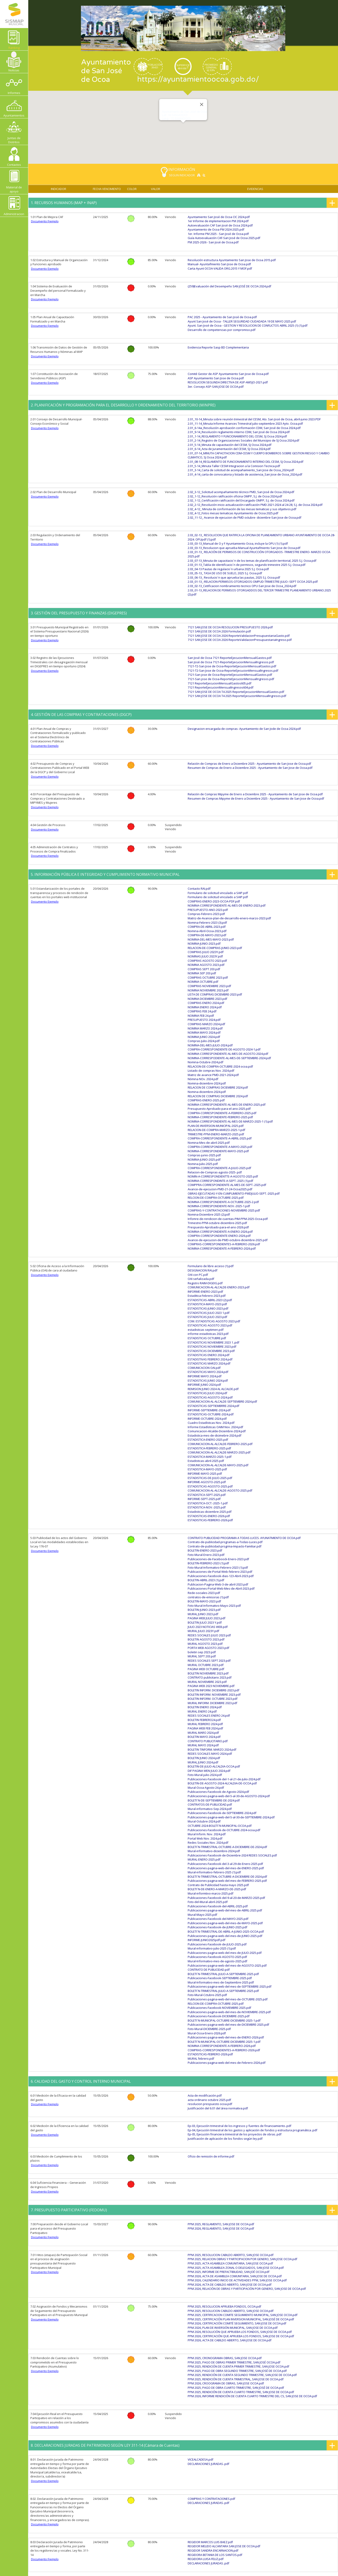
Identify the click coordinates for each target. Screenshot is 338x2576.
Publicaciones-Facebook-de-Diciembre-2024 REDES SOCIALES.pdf (232, 1855)
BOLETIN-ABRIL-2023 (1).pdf (206, 1580)
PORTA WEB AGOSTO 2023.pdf (208, 1648)
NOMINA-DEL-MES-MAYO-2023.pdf (211, 939)
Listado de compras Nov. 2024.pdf (211, 1070)
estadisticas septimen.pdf (206, 1330)
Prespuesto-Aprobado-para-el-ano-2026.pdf (218, 1227)
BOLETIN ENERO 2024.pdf (205, 1707)
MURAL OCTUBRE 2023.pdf (206, 1665)
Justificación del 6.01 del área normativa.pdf (218, 2108)
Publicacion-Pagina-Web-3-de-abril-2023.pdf (218, 1584)
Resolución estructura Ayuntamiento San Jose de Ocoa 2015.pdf (232, 260)
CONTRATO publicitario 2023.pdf (209, 1677)
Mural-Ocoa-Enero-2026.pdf (207, 2033)
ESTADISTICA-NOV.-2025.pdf (207, 1507)
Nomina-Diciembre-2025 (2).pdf (209, 1214)
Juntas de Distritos (13, 131)
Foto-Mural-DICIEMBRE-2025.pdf (209, 2029)
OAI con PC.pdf (198, 1275)
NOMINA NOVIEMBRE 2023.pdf (208, 990)
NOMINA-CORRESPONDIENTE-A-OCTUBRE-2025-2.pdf (223, 1202)
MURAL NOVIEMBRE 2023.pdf (207, 1682)
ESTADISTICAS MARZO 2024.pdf (209, 1363)
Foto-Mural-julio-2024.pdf (205, 1775)
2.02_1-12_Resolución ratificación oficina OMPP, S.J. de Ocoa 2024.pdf (235, 496)
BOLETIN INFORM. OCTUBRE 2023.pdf (212, 1699)
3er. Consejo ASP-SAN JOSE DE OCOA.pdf (216, 387)
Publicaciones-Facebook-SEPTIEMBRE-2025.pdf (220, 1978)
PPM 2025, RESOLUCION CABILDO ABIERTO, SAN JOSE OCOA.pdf (230, 2255)
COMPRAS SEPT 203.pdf (204, 969)
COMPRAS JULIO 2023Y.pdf (206, 952)
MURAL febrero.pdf (201, 2058)
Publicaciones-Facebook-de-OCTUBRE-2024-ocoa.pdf (224, 1830)
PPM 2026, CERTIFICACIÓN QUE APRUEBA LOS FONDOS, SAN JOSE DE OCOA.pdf (241, 2336)
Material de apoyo (13, 180)
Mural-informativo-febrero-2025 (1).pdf (214, 1872)
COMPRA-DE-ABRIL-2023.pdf (207, 927)
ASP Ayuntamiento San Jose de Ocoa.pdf (216, 378)
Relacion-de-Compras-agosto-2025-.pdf (215, 1172)
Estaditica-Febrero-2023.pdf (207, 1296)
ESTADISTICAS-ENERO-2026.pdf (209, 1516)
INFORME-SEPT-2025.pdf (204, 1499)
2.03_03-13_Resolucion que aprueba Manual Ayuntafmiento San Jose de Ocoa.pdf (244, 548)
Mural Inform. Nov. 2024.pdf (207, 1834)
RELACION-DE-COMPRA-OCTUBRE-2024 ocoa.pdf (220, 1066)
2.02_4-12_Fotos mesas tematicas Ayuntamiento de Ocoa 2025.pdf (233, 513)
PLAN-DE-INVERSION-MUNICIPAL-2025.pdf (216, 1126)
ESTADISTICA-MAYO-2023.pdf (207, 1304)
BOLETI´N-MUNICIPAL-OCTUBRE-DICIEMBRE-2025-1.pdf (224, 2020)
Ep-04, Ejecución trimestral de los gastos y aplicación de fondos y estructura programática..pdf (252, 2130)
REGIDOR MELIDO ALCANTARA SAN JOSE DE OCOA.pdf (224, 2546)
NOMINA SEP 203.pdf (202, 973)
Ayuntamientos (13, 106)
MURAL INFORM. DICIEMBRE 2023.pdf (212, 1703)
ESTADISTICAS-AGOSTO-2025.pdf (210, 1486)
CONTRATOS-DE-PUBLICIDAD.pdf (210, 1804)
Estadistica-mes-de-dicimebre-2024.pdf (214, 1435)
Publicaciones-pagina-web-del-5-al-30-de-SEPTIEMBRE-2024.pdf (231, 1817)
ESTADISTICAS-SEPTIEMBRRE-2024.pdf (213, 1406)
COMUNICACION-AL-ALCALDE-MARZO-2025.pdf (219, 1452)
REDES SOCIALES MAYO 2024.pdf (210, 1754)
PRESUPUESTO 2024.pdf (204, 1020)
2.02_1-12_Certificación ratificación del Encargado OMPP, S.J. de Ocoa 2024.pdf (241, 500)
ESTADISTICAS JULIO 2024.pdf (207, 1393)
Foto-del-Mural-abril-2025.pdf (208, 1902)
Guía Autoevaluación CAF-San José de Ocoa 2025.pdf (224, 238)
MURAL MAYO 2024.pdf (203, 1745)
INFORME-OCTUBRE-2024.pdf (207, 1419)
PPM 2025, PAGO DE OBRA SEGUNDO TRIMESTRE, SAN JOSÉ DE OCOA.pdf (237, 2371)
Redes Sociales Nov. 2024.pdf (208, 1842)
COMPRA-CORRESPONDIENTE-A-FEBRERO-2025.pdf (222, 1113)
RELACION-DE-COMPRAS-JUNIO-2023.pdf (215, 948)
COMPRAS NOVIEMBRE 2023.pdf (209, 986)
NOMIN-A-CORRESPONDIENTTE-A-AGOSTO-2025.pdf (223, 1176)
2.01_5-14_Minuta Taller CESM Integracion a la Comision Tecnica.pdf (234, 466)
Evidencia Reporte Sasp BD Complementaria (218, 347)
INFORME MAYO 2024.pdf (204, 1376)
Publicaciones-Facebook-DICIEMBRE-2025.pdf (219, 2016)
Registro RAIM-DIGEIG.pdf (205, 1283)
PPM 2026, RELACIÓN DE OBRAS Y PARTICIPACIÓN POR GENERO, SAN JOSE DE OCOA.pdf (247, 2289)
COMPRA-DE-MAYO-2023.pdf (207, 935)
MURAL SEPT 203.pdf (202, 1656)
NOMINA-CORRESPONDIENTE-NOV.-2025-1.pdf (219, 1206)
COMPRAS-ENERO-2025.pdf (206, 1100)
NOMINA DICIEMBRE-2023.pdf (207, 999)
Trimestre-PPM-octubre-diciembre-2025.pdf (217, 1223)
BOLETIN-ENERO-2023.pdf (205, 1550)
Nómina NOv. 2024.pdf (203, 1079)
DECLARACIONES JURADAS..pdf (208, 2464)
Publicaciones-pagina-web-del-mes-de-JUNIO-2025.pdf (225, 1936)
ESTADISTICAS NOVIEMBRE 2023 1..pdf (213, 1342)
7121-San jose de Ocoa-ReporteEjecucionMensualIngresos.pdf (231, 679)
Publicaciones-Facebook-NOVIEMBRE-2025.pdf (219, 2008)
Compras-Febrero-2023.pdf (206, 914)
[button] (183, 125)
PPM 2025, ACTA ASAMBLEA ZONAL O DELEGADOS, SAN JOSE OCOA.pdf (236, 2268)
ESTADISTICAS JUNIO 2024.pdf (208, 1380)
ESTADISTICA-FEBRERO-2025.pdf (209, 1448)
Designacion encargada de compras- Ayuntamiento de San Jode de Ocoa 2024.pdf (244, 729)
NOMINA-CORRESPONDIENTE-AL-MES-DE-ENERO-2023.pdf (226, 905)
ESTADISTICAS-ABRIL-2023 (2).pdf (210, 1300)
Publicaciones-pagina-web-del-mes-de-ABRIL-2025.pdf (225, 1910)
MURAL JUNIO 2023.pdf (203, 1614)
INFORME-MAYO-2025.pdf (205, 1473)
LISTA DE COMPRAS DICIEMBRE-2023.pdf (215, 994)
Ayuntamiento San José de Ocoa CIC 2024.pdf (219, 217)
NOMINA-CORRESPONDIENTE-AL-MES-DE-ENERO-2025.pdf (226, 1104)
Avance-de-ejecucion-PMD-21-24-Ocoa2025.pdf (220, 1189)
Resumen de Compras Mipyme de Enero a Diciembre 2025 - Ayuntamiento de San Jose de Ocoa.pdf (256, 798)
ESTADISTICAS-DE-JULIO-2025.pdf (210, 1478)
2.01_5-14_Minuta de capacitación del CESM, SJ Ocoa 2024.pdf (229, 445)
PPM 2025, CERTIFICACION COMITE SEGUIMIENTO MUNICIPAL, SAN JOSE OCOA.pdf (242, 2315)
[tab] (183, 203)
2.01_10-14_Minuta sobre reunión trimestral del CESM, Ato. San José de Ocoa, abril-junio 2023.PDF (254, 419)
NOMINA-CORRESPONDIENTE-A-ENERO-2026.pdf (220, 1232)
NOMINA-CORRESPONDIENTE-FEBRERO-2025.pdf (220, 1117)
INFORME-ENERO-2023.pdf (205, 1291)
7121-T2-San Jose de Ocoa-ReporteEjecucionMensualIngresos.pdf (233, 670)
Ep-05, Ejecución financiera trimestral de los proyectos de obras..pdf (234, 2134)
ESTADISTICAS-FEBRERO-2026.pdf (210, 1520)
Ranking (16, 39)
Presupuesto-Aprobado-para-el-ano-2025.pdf (219, 1109)
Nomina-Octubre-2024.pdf (205, 1062)
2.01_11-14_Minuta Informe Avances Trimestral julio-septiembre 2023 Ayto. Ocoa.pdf (245, 423)
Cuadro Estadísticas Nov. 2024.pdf (211, 1423)
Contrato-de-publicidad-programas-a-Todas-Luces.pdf (225, 1542)
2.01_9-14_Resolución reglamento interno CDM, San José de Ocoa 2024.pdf (239, 432)
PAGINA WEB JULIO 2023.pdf (206, 1618)
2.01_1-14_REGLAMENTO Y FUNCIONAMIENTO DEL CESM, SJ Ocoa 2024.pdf (237, 436)
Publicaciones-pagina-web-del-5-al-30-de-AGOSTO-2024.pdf (229, 1796)
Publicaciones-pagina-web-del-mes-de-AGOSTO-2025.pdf (227, 1965)
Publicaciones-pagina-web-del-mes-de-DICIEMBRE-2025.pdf (228, 2024)
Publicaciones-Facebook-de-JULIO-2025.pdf (217, 1944)
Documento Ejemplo (45, 221)
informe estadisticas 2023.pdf (208, 1334)
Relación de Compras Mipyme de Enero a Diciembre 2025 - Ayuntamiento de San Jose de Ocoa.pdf (255, 794)
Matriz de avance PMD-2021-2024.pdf (213, 1075)
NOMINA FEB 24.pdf (201, 1016)
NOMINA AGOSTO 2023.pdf (206, 965)
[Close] (201, 104)
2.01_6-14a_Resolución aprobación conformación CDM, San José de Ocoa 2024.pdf (244, 428)
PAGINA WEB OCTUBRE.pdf (206, 1669)
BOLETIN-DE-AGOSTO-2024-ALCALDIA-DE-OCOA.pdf (222, 1783)
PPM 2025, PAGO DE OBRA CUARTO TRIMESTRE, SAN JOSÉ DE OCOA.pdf (236, 2388)
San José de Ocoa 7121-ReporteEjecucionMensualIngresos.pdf (231, 662)
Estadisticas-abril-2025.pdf (206, 1461)
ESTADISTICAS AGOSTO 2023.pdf (210, 1325)
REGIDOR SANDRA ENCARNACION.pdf (213, 2550)
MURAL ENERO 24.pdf (202, 1711)
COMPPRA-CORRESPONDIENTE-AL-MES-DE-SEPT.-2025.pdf (227, 1185)
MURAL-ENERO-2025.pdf (204, 1859)
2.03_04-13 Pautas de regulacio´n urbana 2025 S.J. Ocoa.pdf (228, 569)
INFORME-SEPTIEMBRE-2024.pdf (209, 1410)
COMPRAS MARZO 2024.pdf (206, 1024)
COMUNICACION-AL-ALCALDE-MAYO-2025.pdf (218, 1465)
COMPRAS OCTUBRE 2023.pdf (208, 977)
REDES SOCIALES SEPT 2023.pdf (209, 1660)
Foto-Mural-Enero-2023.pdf (206, 1555)
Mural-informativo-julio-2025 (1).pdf (212, 1948)
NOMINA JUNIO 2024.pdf (204, 1037)
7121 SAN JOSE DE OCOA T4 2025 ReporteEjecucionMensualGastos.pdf (236, 692)
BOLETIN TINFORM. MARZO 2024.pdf (212, 1749)
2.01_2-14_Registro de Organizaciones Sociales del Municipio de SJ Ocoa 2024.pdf (243, 440)
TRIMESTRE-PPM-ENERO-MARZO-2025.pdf (216, 1134)
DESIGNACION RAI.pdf (202, 1270)
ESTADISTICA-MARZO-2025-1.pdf (209, 1457)
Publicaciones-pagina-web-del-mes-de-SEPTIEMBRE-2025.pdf (229, 1986)
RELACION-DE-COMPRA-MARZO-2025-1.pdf (216, 1130)
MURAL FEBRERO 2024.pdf (205, 1724)
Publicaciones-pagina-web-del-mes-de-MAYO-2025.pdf (225, 1923)
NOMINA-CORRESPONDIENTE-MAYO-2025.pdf (218, 1151)
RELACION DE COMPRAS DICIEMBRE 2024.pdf (218, 1087)
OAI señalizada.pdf (201, 1279)
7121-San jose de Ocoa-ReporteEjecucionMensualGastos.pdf (230, 675)
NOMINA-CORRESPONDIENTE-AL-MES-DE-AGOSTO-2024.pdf (228, 1054)
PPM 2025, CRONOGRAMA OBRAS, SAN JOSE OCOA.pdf (225, 2358)
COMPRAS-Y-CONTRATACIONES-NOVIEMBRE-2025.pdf (224, 1210)
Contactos (13, 156)
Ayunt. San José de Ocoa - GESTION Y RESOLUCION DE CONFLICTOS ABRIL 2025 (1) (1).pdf (247, 325)
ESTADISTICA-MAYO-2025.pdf (207, 1469)
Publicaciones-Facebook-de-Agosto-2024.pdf (218, 1792)
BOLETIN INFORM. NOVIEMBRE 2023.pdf (214, 1694)
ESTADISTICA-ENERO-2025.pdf (208, 1439)
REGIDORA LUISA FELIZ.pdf (206, 2559)
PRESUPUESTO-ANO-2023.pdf (208, 910)
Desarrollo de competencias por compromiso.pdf (221, 330)
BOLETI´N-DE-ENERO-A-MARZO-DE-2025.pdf (217, 1889)
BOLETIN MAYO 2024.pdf (204, 1737)
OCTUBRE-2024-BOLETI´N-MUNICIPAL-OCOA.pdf (220, 1826)
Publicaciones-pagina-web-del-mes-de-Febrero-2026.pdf (226, 2063)
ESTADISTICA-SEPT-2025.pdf (207, 1495)
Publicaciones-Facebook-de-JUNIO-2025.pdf (217, 1927)
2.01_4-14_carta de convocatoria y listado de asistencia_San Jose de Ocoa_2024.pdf (245, 474)
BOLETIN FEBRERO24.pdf (204, 1720)
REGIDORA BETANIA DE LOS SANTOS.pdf (215, 2555)
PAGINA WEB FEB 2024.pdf (205, 1728)
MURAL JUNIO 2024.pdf (203, 1762)
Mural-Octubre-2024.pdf (204, 1821)
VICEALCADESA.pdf (200, 2459)
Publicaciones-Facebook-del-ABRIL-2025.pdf (218, 1906)
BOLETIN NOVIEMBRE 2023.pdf (208, 1673)
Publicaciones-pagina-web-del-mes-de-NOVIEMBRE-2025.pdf (229, 2012)
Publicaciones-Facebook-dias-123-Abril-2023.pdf (221, 1576)
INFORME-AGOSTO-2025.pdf (207, 1482)
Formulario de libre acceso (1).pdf (211, 1266)
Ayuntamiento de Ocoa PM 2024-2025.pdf (216, 229)
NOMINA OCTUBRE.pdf (203, 982)
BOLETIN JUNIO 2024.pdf (204, 1758)
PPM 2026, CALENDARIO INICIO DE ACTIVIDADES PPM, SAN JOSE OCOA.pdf (237, 2280)
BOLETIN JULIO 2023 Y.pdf (205, 1622)
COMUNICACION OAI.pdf (204, 1368)
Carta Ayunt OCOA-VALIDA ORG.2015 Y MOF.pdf (220, 268)
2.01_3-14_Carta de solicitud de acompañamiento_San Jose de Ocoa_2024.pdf (241, 470)
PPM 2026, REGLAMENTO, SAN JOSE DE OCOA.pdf (221, 2228)
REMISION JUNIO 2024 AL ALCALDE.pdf (213, 1389)
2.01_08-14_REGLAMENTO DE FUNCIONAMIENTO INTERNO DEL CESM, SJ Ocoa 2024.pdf (245, 462)
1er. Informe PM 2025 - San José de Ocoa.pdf (218, 234)
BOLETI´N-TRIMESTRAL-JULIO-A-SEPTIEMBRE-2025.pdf (223, 1974)
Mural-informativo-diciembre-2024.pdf (214, 1851)
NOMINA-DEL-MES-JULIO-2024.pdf (210, 1045)
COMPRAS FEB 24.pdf (202, 1011)
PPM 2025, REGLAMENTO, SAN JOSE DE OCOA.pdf (221, 2224)
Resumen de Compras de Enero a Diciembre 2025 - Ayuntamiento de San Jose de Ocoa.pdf (250, 768)
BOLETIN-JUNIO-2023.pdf (204, 1610)
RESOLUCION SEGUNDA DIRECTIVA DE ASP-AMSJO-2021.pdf (228, 382)
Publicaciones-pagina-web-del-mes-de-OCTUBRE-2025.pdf (228, 1999)
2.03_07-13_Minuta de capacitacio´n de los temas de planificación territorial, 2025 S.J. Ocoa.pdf (252, 561)
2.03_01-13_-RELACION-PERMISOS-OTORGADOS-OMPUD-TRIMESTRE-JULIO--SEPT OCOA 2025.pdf (253, 582)
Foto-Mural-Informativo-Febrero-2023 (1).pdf (218, 1567)
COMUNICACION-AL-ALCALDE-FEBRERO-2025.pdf (220, 1444)
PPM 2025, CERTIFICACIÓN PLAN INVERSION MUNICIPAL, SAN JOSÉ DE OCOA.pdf (241, 2319)
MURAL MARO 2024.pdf (203, 1733)
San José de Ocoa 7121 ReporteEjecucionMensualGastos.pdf (230, 658)
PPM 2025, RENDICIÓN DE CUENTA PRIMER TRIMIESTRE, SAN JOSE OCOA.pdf (238, 2366)
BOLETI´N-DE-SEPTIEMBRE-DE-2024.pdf (214, 1800)
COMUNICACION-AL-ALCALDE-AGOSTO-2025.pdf (220, 1490)
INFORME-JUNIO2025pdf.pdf (206, 1940)
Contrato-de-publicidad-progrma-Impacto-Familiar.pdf (224, 1546)
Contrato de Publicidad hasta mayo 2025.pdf (218, 1885)
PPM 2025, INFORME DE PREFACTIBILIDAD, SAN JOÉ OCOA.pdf (228, 2272)
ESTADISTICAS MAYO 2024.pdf (208, 1372)
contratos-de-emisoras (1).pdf (208, 1597)
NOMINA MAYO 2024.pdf (204, 1032)
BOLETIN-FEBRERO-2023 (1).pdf (208, 1563)
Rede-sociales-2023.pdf (204, 1593)
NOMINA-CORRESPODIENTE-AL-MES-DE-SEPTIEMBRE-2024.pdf (229, 1058)
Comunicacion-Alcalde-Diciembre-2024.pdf (217, 1431)
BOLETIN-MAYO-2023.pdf (204, 1601)
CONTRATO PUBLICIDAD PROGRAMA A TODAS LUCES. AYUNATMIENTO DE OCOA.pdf (244, 1538)
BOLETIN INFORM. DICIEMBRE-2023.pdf (213, 1690)
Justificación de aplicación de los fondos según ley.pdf (225, 2139)
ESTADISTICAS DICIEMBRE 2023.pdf (211, 1351)
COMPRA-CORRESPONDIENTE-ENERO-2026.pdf (219, 1236)
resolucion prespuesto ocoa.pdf (210, 2104)
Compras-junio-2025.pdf (204, 1155)
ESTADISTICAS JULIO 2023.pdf (207, 1317)
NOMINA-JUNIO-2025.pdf (204, 1159)
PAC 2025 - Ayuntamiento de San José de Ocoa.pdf (222, 317)
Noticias (13, 61)
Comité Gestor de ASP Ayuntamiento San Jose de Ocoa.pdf (228, 374)
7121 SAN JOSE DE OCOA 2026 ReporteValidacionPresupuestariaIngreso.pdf (240, 640)
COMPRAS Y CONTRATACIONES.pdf (211, 2499)
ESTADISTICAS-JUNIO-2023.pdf (208, 1308)
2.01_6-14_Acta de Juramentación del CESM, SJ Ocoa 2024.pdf (229, 449)
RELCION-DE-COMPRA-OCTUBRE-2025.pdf (216, 1198)
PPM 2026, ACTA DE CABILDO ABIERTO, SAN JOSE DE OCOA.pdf (229, 2284)
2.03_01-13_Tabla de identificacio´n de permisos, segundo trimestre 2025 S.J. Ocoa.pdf (246, 565)
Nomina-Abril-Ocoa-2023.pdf (207, 931)
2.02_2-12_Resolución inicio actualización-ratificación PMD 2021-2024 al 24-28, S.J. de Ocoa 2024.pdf (255, 505)
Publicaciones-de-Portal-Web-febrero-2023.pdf (220, 1572)
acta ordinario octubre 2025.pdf (209, 2100)
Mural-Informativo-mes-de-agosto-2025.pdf (217, 1961)
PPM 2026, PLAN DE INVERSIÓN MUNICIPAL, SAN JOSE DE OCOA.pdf (233, 2328)
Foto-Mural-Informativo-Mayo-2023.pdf (214, 1606)
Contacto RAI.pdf (199, 888)
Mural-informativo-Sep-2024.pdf (210, 1809)
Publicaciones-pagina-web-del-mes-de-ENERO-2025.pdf (226, 1868)
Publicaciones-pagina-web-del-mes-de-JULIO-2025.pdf (225, 1953)
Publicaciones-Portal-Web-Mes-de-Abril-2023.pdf (221, 1588)
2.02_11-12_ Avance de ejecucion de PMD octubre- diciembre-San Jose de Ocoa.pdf (244, 517)
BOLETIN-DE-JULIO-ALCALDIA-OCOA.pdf (214, 1766)
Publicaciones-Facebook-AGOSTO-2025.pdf (217, 1957)
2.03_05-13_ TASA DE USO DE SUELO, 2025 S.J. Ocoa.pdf (225, 573)
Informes (13, 84)
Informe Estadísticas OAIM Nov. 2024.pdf (215, 1427)
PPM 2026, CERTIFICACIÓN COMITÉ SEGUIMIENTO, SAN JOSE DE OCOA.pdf (237, 2323)
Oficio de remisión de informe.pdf (211, 2156)
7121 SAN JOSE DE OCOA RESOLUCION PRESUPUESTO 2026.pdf (230, 627)
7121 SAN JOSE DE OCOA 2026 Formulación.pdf (219, 631)
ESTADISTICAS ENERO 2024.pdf (208, 1355)
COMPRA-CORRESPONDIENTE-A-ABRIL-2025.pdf (220, 1138)
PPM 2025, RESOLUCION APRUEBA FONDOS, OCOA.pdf (224, 2306)
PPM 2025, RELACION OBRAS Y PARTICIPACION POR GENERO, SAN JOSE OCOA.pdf (242, 2259)
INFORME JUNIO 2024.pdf (204, 1385)
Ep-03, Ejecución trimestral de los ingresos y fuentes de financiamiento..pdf (239, 2126)
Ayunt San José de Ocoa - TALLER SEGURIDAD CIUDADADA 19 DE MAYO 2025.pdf (242, 321)
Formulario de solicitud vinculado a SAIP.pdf (218, 893)
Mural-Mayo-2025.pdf (202, 1915)
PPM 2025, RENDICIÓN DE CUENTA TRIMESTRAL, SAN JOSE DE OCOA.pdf (235, 2379)
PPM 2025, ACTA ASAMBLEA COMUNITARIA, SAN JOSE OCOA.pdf (230, 2263)
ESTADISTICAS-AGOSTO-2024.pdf (210, 1397)
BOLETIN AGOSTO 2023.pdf (206, 1639)
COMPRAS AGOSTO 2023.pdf (207, 961)
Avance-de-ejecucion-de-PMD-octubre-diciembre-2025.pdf (228, 1240)
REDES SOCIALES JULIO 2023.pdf (209, 1635)
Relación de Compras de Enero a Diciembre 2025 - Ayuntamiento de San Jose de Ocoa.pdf (249, 764)
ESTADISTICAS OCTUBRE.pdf (207, 1338)
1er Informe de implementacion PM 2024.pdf (218, 221)
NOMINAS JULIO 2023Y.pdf (205, 956)
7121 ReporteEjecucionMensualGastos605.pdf (219, 683)
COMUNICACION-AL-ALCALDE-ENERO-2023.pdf (219, 1287)
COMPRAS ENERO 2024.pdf (206, 1003)
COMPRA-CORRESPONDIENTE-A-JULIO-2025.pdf (219, 1168)
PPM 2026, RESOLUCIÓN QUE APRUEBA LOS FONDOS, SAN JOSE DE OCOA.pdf (240, 2332)
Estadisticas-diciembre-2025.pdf (209, 1512)
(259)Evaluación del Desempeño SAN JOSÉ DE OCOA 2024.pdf (229, 286)
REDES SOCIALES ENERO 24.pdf (209, 1715)
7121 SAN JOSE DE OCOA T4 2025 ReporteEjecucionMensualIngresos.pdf (237, 696)
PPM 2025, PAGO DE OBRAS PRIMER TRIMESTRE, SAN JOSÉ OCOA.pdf (234, 2362)
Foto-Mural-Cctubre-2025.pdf (207, 1995)
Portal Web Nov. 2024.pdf (205, 1838)
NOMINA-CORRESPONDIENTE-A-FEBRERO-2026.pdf (222, 1248)
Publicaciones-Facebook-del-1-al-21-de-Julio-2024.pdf (224, 1779)
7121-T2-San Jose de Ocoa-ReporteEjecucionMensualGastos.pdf (232, 666)
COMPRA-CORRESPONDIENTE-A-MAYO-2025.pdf (220, 1147)
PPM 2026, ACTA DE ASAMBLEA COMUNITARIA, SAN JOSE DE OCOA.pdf (235, 2276)
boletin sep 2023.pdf (202, 1652)
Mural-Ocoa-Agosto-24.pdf (206, 1788)
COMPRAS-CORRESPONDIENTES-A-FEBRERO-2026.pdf (224, 1244)
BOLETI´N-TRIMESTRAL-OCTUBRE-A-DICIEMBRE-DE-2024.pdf (227, 1847)
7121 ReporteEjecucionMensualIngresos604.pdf (220, 687)
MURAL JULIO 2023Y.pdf (203, 1631)
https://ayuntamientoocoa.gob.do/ (198, 79)
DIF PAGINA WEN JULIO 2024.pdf (209, 1771)
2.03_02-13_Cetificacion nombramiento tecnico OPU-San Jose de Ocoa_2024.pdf (242, 586)
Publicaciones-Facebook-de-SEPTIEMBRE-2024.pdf (222, 1813)
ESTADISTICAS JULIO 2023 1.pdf (208, 1313)
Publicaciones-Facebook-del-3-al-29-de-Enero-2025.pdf (225, 1864)
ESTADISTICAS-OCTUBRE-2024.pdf (211, 1414)
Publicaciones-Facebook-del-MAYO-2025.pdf (218, 1919)
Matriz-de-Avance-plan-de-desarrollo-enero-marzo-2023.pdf (229, 918)
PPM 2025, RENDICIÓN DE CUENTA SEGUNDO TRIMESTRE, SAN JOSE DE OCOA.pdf (242, 2375)
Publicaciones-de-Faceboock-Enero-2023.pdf (218, 1559)
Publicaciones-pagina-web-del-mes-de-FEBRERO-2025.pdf (227, 1881)
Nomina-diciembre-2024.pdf (207, 1083)
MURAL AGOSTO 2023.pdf (205, 1644)
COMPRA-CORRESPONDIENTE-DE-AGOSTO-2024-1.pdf (224, 1049)
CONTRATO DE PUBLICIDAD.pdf (209, 1970)
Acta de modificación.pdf (205, 2095)
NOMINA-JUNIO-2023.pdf (204, 943)
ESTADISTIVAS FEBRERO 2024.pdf (210, 1359)
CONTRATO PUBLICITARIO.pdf (208, 1741)
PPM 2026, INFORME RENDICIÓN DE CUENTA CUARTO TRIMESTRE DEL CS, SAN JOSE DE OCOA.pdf (252, 2396)
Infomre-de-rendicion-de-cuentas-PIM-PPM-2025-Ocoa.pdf (228, 1219)
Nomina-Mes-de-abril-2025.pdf (209, 1143)
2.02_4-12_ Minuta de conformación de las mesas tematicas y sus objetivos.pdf (242, 509)
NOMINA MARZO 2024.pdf (205, 1028)
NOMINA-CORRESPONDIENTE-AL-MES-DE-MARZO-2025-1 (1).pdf (230, 1121)
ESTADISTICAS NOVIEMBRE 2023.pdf (212, 1346)
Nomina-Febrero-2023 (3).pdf (207, 922)
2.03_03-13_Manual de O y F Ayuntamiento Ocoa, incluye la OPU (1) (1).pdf (238, 543)
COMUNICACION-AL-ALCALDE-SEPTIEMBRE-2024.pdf (222, 1401)
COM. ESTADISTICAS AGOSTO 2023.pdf (214, 1321)
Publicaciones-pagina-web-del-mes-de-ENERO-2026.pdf (226, 2037)
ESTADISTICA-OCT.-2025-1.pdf (208, 1503)
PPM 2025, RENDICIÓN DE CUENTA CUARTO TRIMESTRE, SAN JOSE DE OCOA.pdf (241, 2392)
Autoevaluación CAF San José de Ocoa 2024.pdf (220, 225)
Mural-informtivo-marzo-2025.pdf (210, 1893)
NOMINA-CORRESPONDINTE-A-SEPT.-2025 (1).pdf (220, 1181)
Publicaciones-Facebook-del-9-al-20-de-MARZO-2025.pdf (226, 1898)
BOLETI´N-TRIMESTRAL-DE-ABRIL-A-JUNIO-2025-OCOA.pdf (226, 1931)
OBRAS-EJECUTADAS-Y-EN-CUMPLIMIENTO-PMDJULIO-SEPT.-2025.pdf (234, 1193)
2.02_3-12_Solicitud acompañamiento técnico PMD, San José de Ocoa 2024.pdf (241, 492)
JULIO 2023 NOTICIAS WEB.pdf (208, 1627)
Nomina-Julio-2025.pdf (203, 1164)
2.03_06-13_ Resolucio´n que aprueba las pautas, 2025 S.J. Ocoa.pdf (234, 577)
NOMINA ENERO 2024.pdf (205, 1007)
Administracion (14, 205)
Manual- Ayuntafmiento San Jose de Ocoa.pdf (219, 264)
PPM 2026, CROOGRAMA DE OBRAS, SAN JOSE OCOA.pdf (226, 2383)
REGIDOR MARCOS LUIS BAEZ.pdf (210, 2542)
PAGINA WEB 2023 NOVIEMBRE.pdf (211, 1686)
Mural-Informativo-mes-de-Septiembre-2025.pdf (221, 1982)
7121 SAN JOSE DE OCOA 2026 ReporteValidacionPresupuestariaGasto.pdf (239, 636)
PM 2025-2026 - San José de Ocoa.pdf (213, 242)
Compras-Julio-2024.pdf (204, 1041)
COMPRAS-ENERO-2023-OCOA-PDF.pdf (214, 901)
